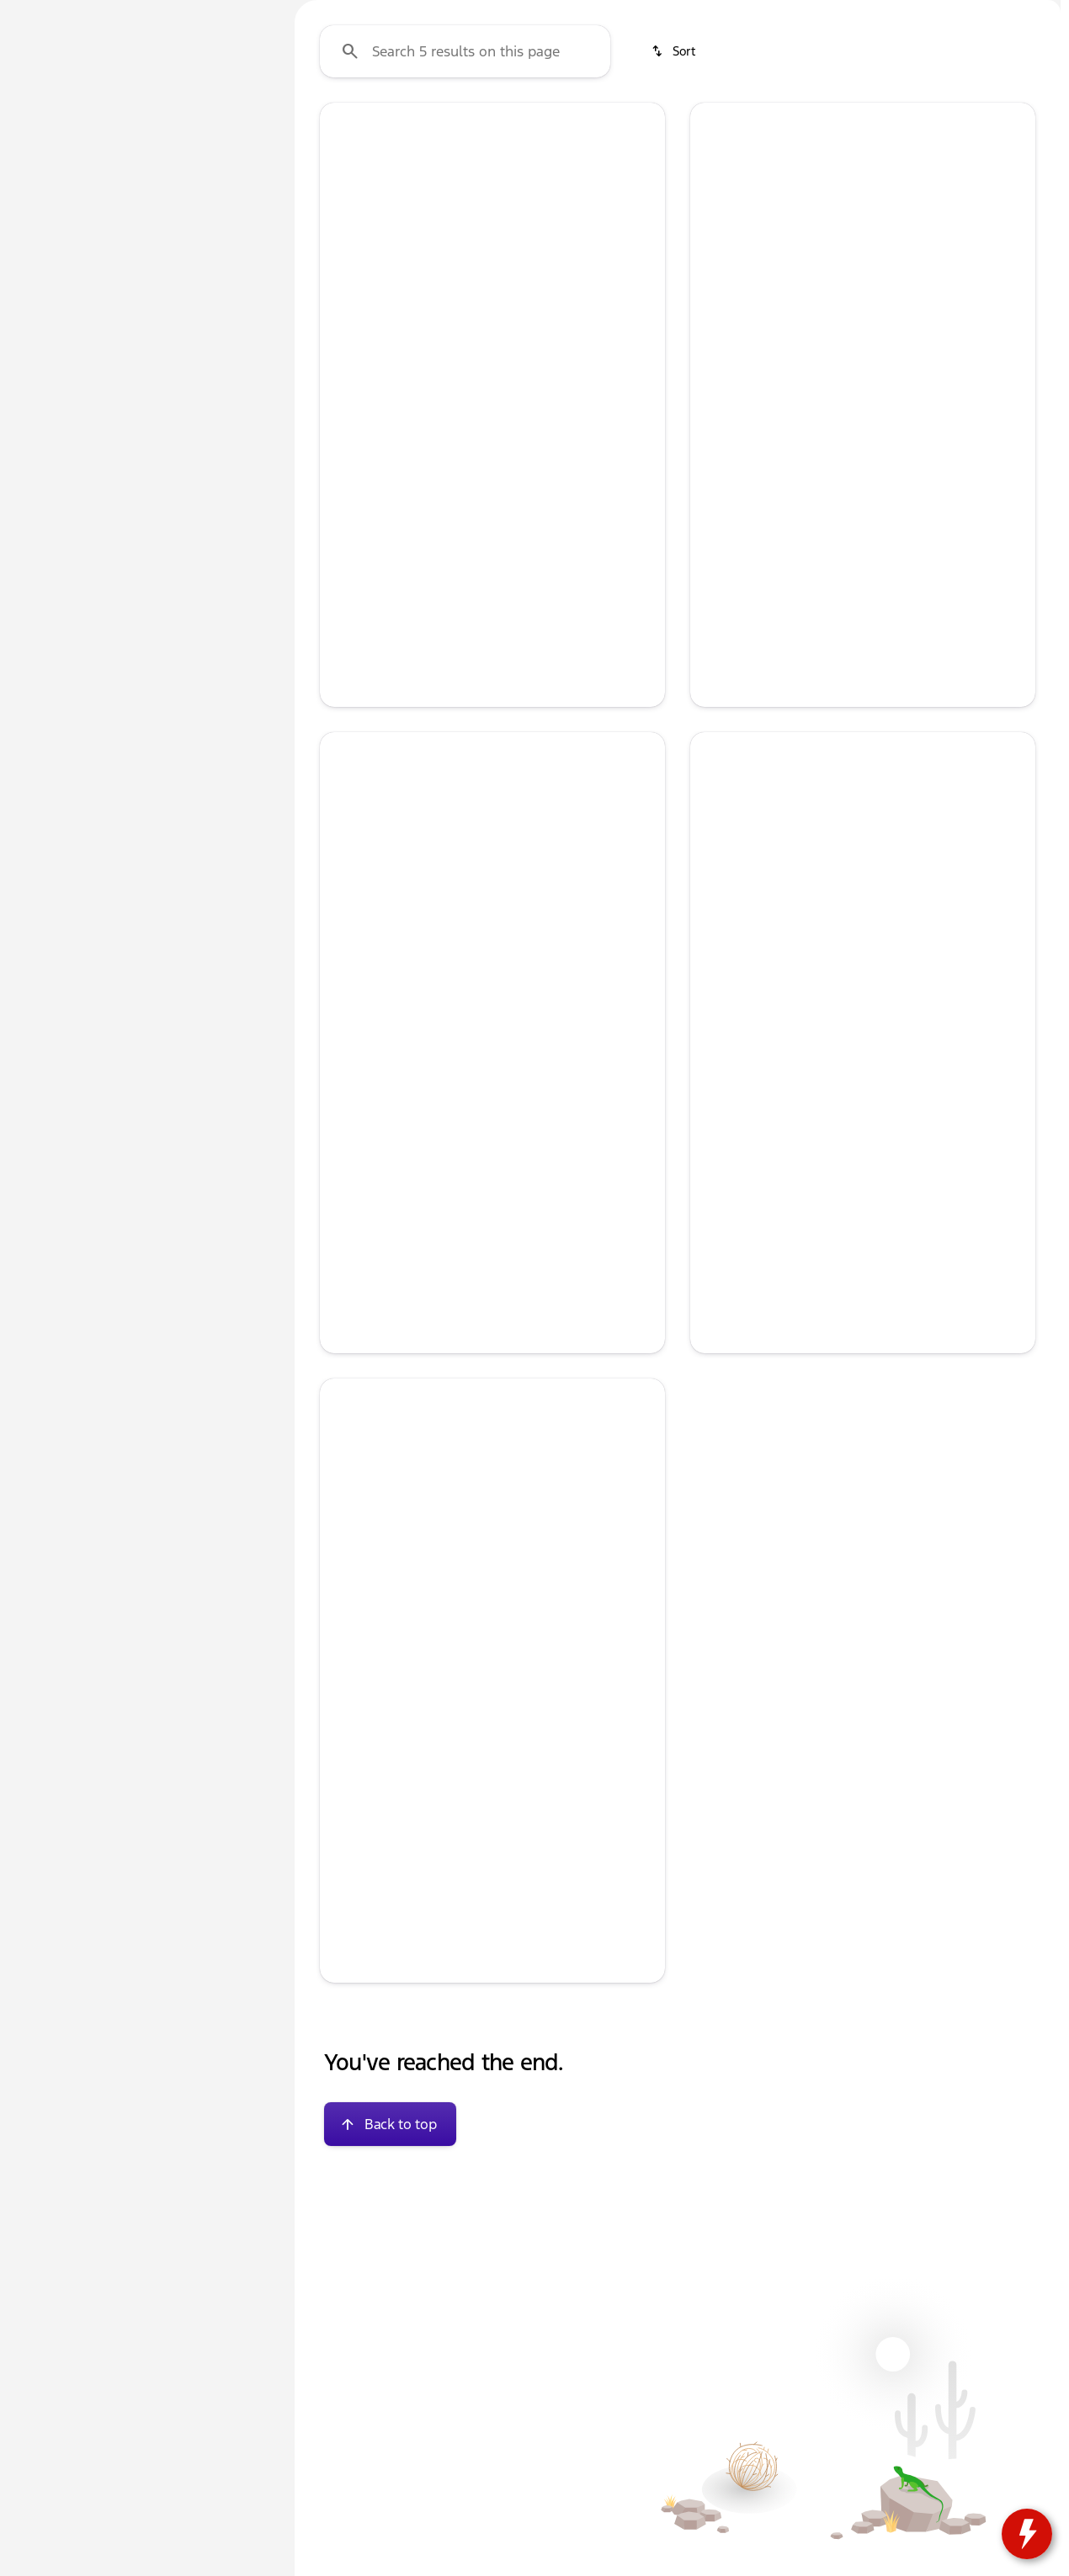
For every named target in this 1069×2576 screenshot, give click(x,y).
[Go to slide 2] (465, 501)
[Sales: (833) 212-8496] (737, 13)
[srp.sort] (675, 211)
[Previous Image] (343, 392)
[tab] (412, 633)
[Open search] (861, 56)
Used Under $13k (711, 125)
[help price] (346, 735)
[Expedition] (106, 208)
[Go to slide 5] (540, 501)
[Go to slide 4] (515, 501)
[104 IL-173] (1021, 13)
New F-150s (456, 125)
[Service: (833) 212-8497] (502, 13)
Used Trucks (575, 125)
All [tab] (143, 125)
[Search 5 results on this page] (465, 211)
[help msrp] (346, 678)
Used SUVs (843, 125)
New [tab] (55, 125)
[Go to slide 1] (439, 501)
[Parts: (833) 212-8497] (622, 13)
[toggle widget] (1027, 2534)
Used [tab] (231, 125)
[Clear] (218, 482)
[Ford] (38, 208)
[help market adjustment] (346, 707)
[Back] (231, 174)
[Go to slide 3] (490, 501)
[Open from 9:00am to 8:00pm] (897, 13)
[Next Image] (641, 392)
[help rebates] (716, 1354)
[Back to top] (390, 2284)
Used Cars (344, 125)
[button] (346, 392)
